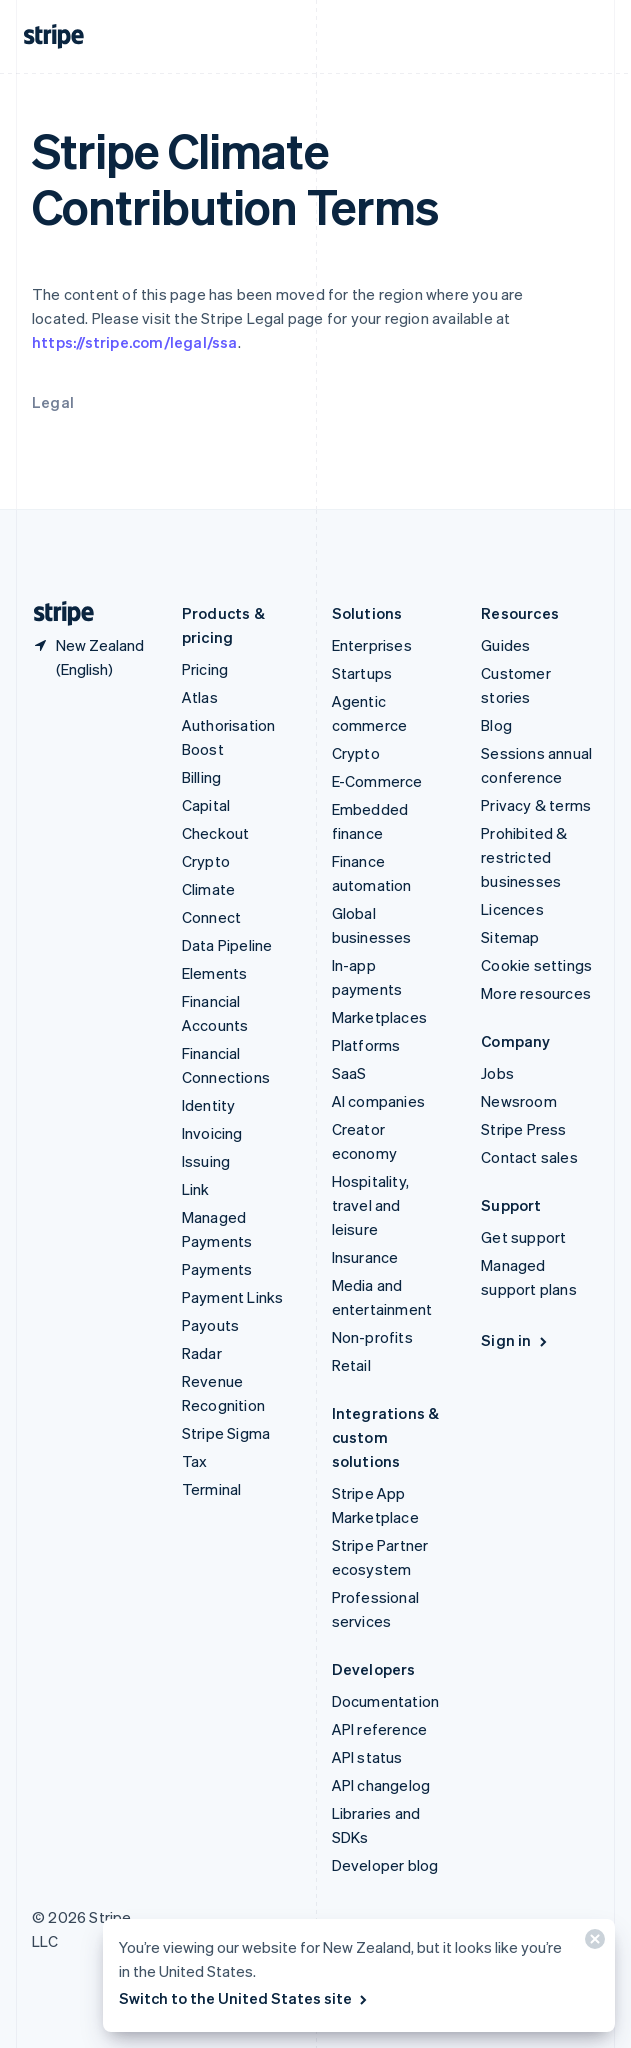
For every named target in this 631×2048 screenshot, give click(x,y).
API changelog (381, 1785)
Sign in (515, 1340)
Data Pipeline (227, 945)
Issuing (206, 1161)
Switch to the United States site (244, 1998)
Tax (195, 1461)
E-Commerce (377, 781)
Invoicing (212, 1133)
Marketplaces (379, 1017)
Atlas (200, 697)
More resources (536, 993)
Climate (208, 889)
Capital (206, 805)
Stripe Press (523, 1129)
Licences (512, 909)
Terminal (212, 1489)
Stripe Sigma (226, 1433)
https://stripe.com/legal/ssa (135, 342)
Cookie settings (536, 965)
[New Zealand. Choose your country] (91, 657)
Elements (215, 973)
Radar (202, 1353)
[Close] (592, 1943)
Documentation (386, 1701)
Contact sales (529, 1157)
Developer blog (385, 1865)
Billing (201, 777)
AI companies (378, 1101)
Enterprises (372, 645)
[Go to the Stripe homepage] (56, 613)
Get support (523, 1237)
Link (196, 1189)
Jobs (497, 1073)
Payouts (210, 1325)
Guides (505, 645)
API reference (380, 1729)
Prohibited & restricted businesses (524, 857)
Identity (209, 1105)
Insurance (365, 1257)
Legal (53, 402)
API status (367, 1757)
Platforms (366, 1045)
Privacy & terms (536, 805)
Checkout (216, 833)
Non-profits (372, 1337)
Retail (351, 1365)
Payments (217, 1269)
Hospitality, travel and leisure (370, 1205)
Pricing (205, 669)
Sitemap (510, 937)
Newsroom (519, 1101)
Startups (362, 673)
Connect (211, 917)
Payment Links (233, 1297)
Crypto (206, 861)
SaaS (349, 1073)
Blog (496, 725)
